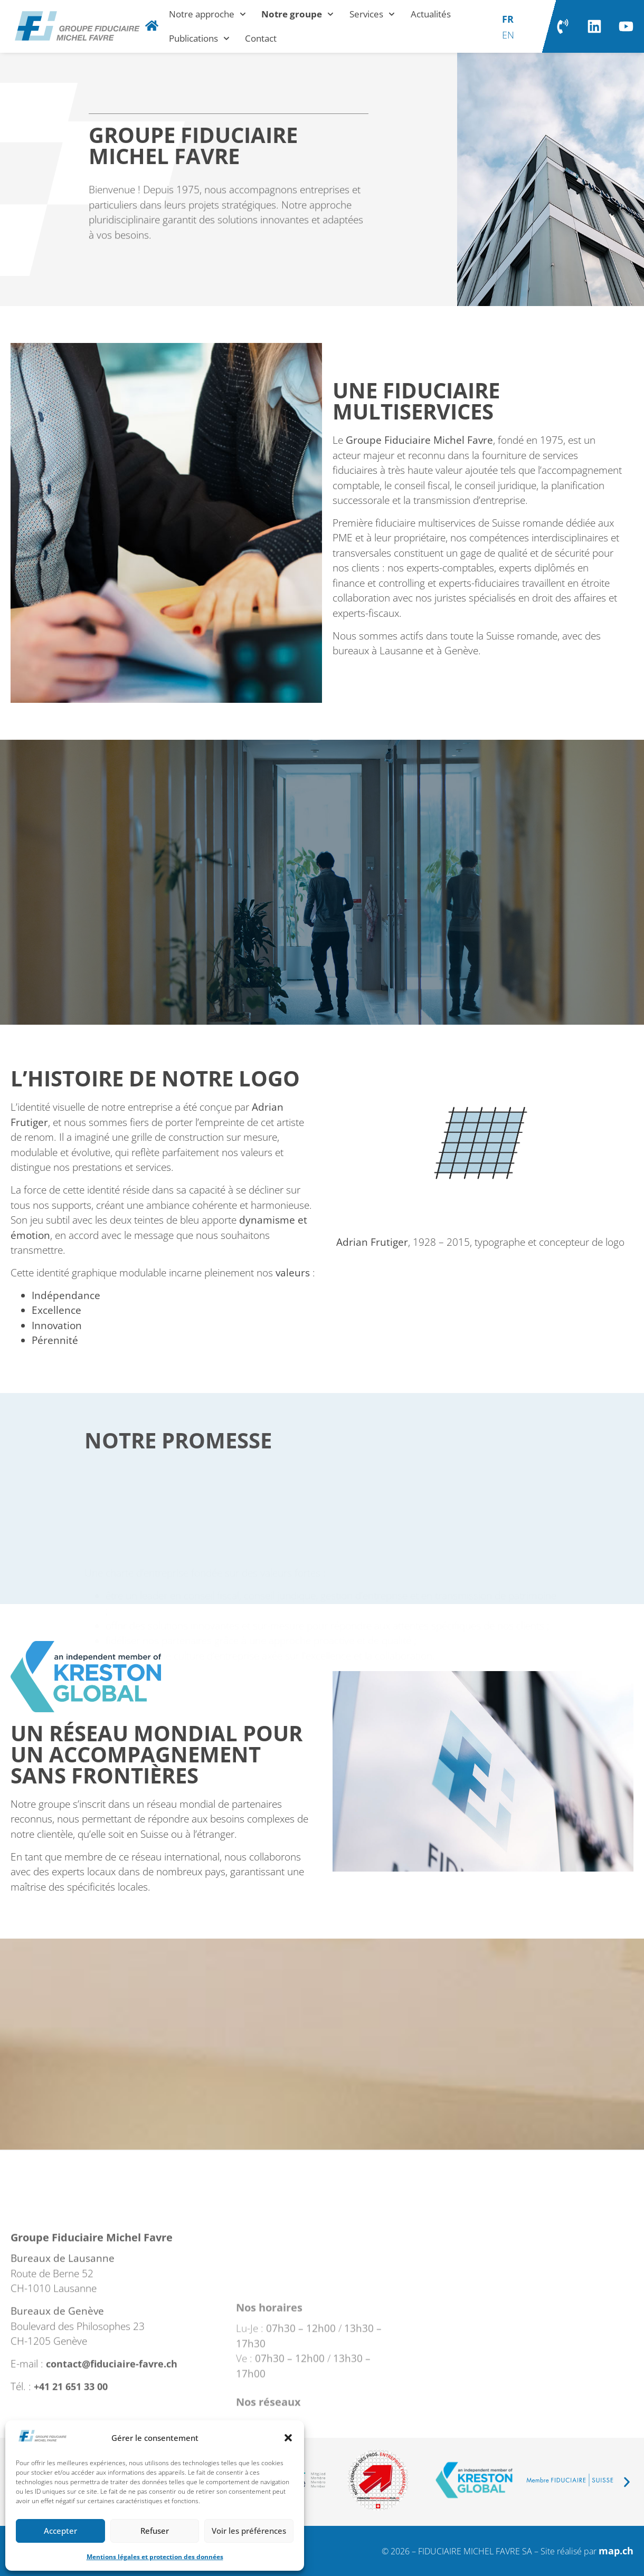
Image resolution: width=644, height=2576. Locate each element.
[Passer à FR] (507, 18)
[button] (288, 2437)
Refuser (154, 2530)
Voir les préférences (249, 2530)
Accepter (60, 2530)
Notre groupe (297, 14)
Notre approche (207, 14)
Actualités (431, 14)
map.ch (616, 2550)
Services (372, 14)
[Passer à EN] (508, 34)
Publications (199, 38)
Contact (261, 38)
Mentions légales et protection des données (155, 2556)
